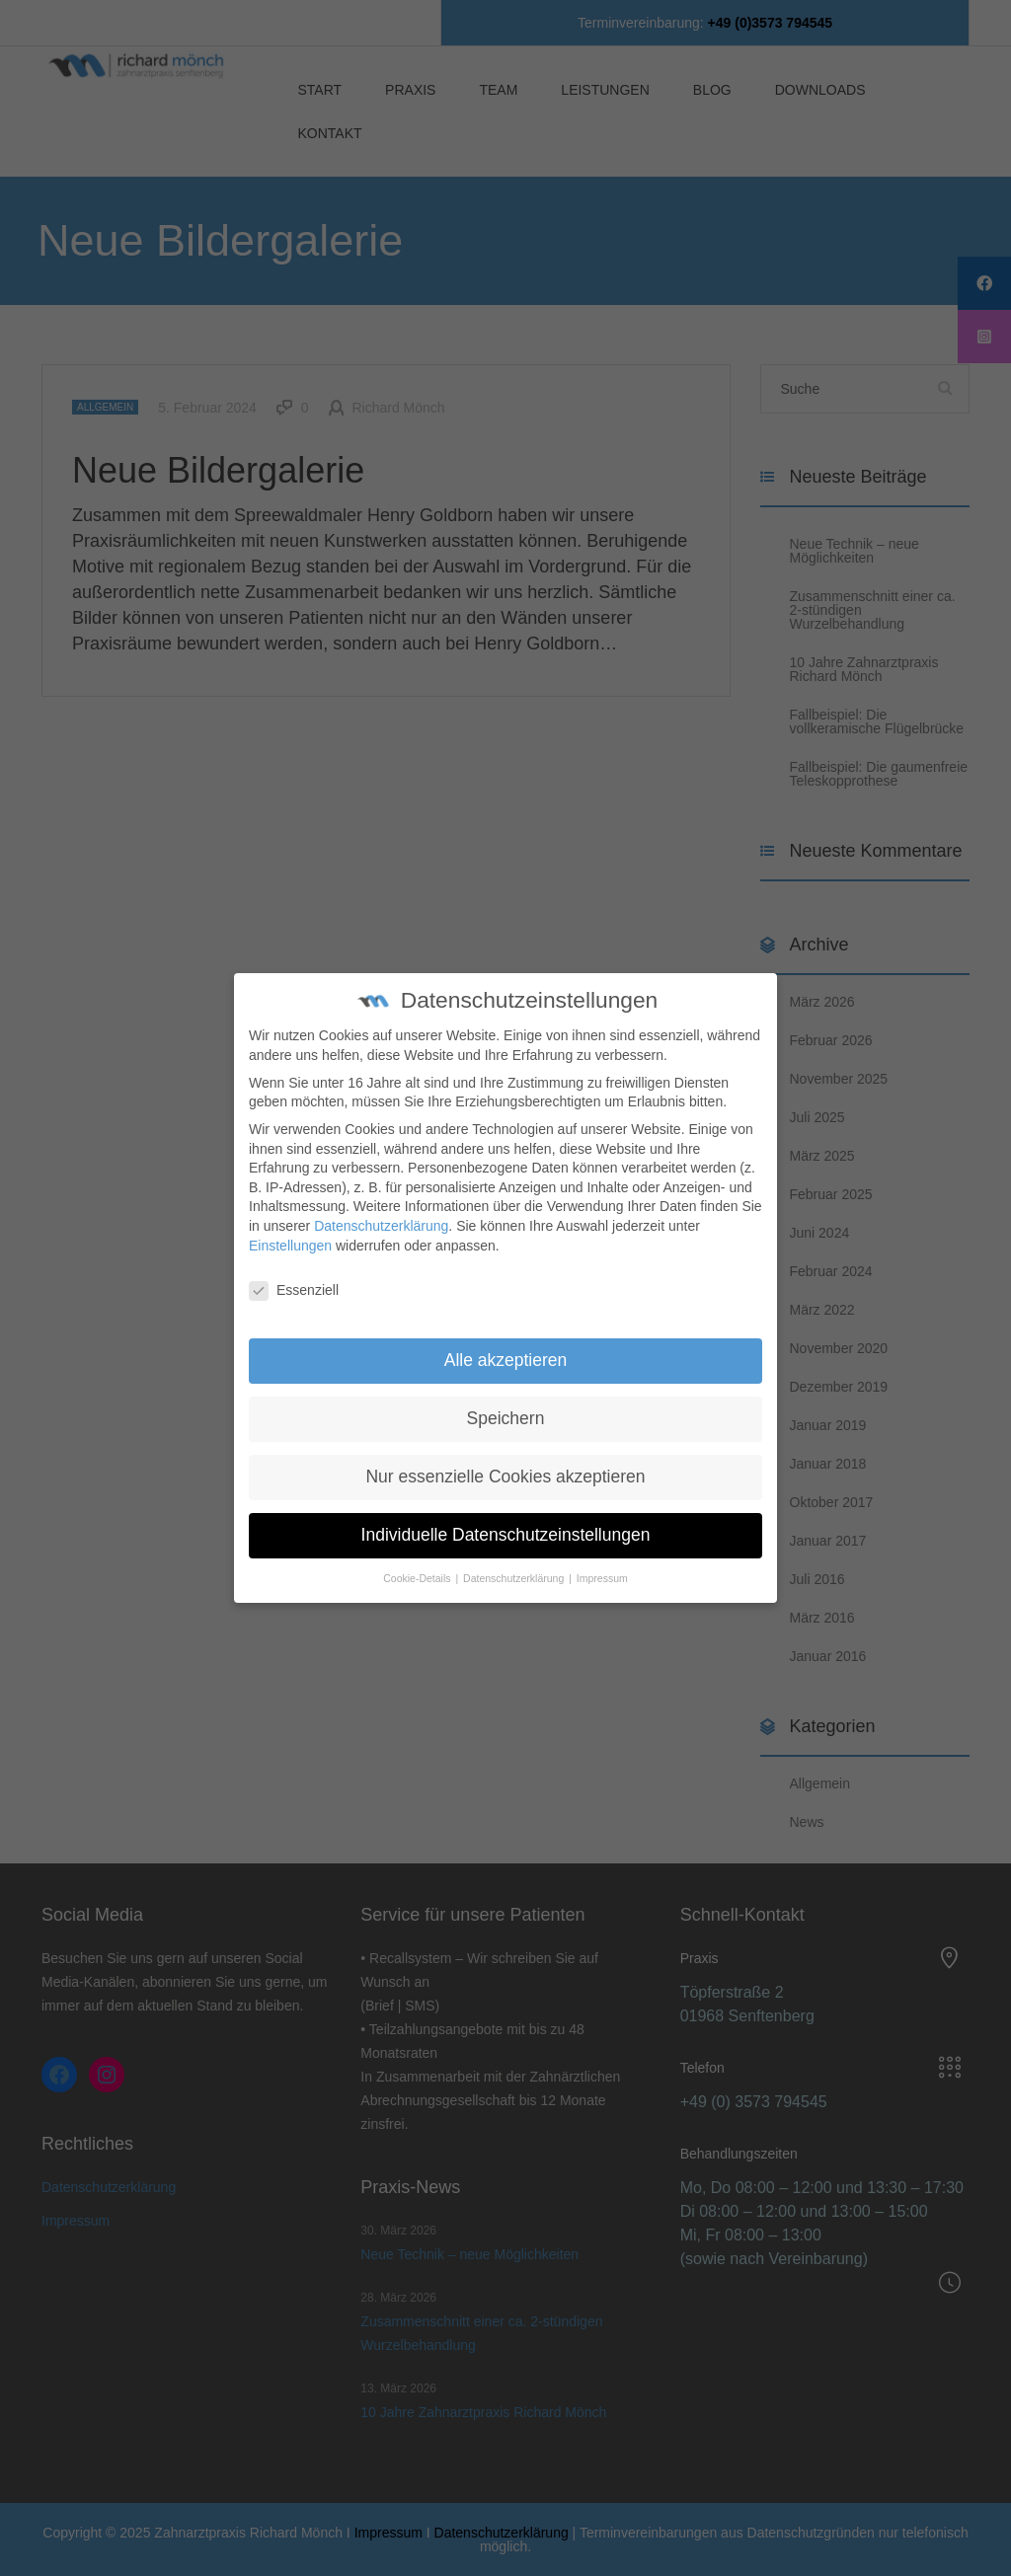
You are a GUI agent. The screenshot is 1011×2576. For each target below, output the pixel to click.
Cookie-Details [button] (418, 1560)
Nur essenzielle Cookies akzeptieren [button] (505, 1459)
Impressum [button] (602, 1560)
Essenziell (294, 1272)
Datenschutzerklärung (381, 1208)
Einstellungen (290, 1227)
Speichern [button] (506, 1400)
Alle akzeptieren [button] (506, 1342)
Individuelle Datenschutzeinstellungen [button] (506, 1517)
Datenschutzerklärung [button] (515, 1560)
